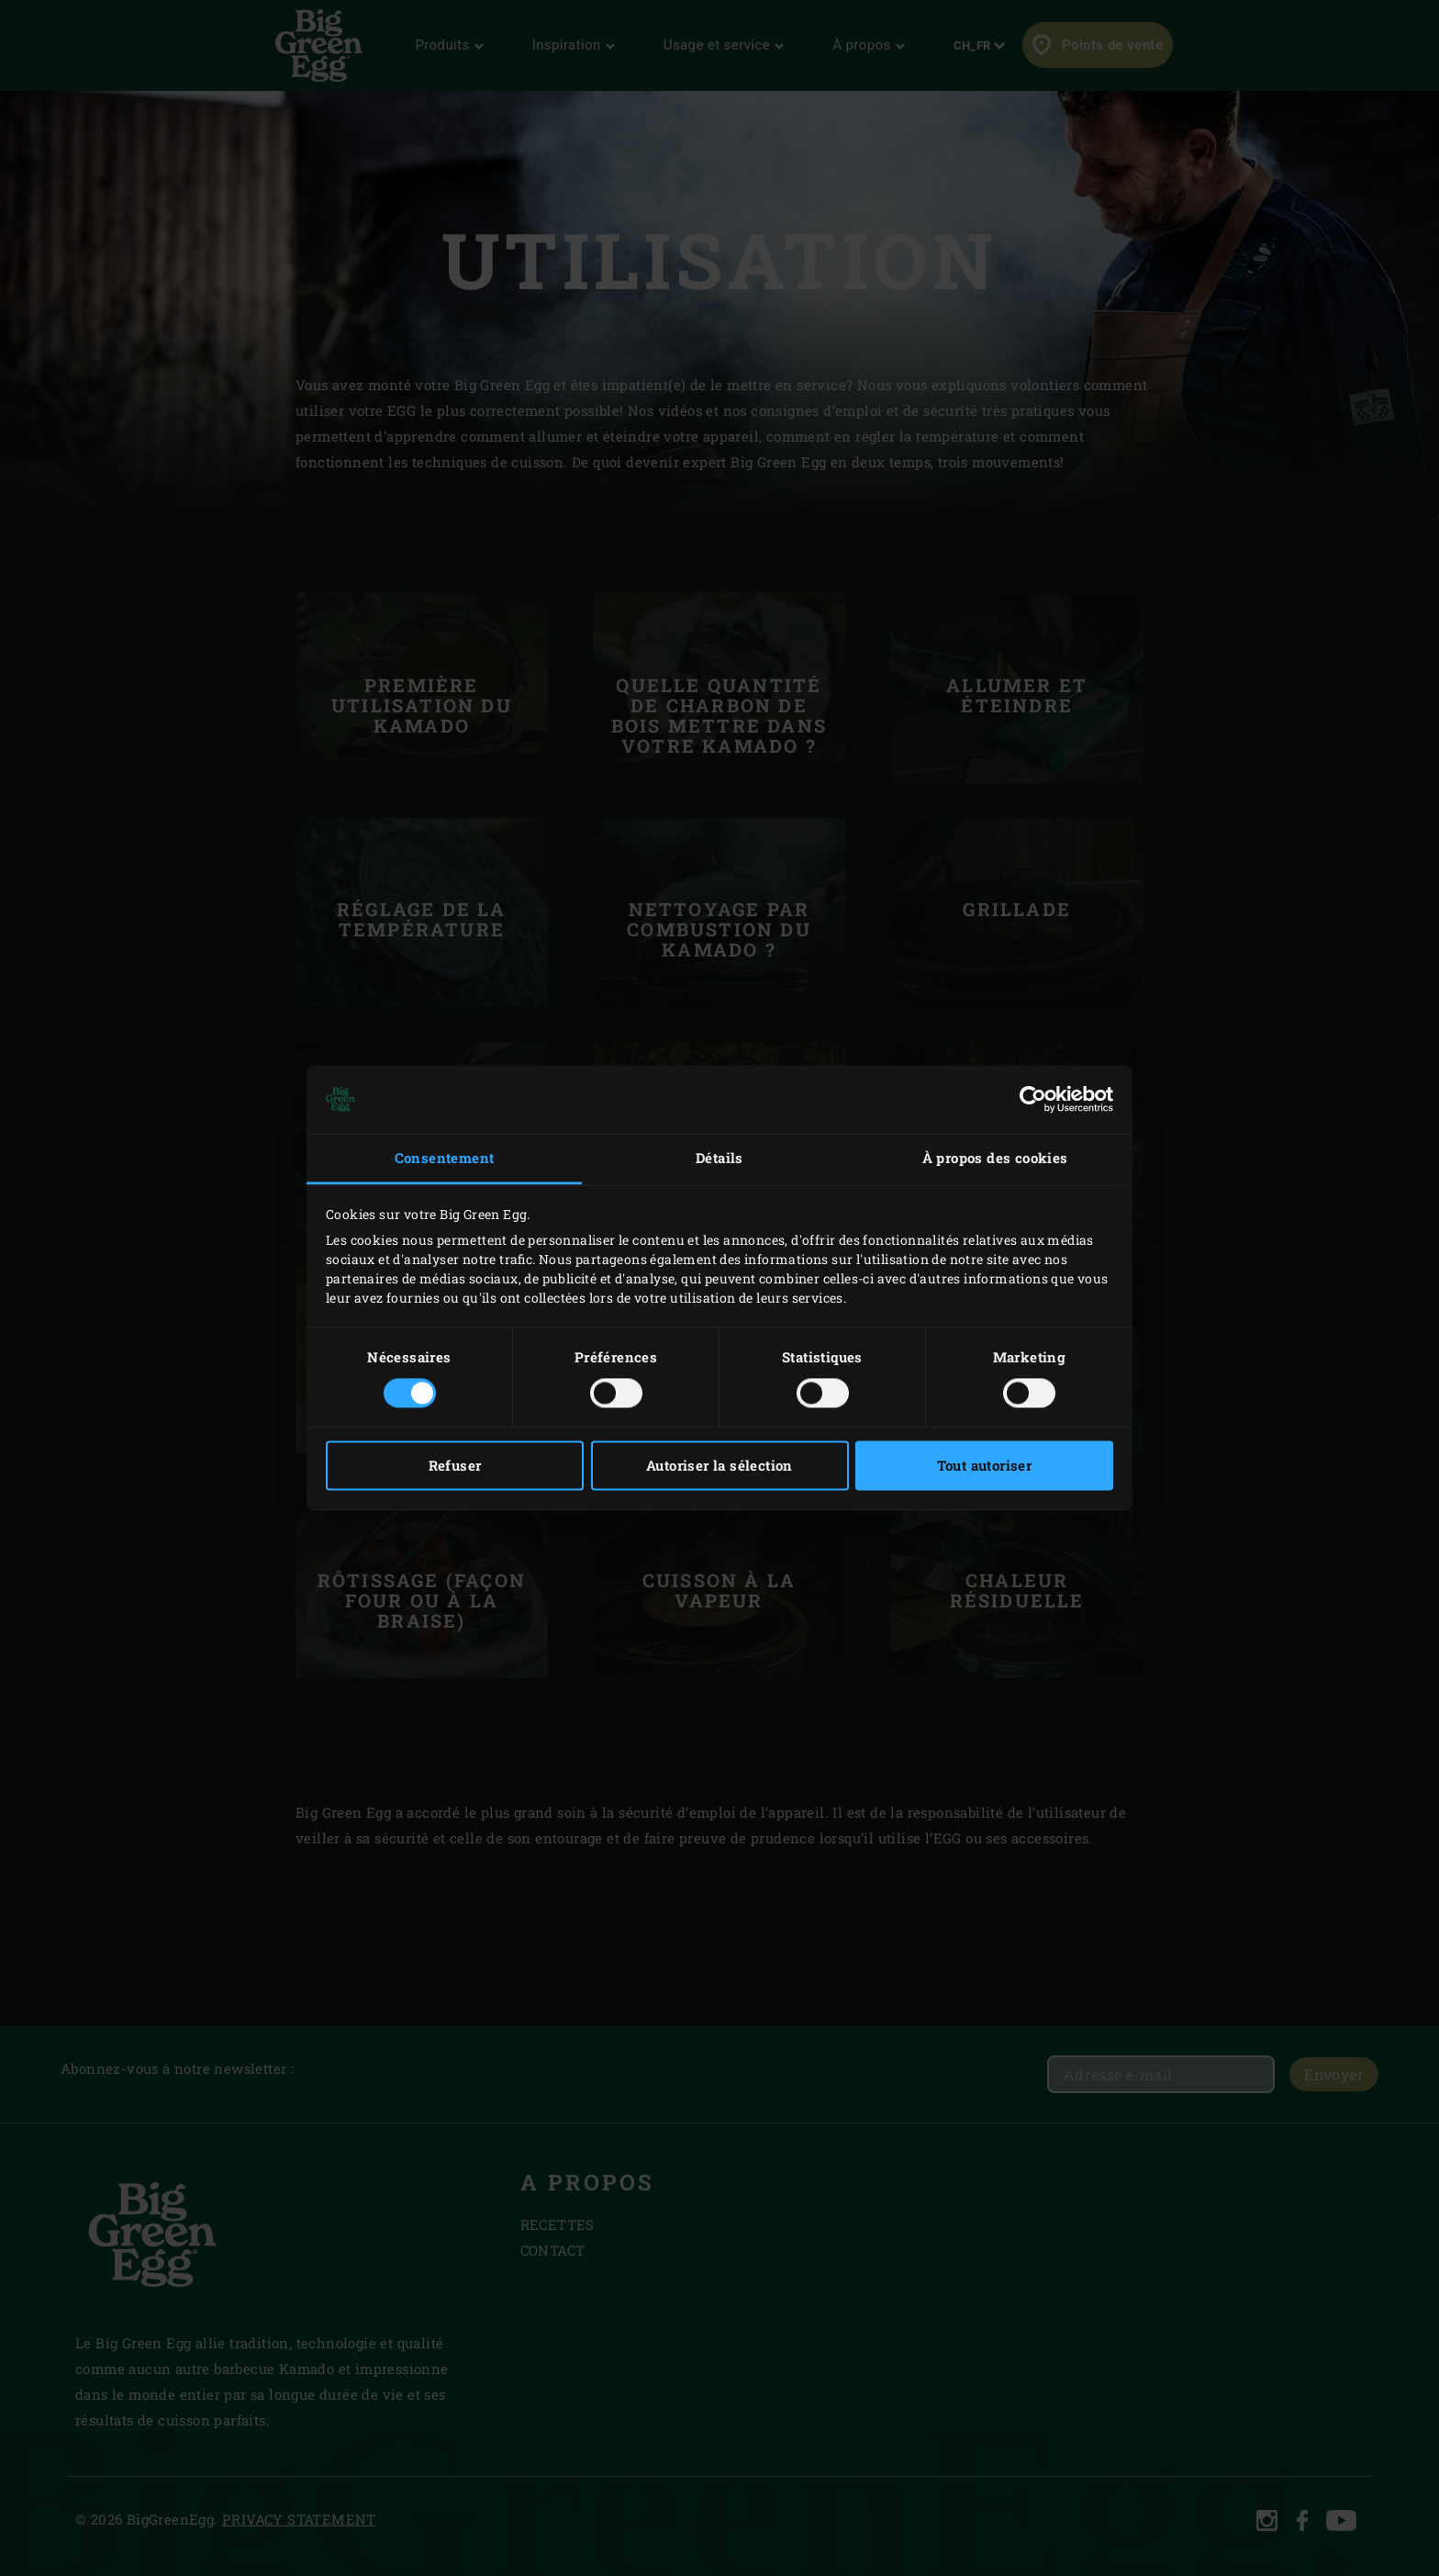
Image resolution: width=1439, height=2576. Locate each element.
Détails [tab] (719, 1157)
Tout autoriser (984, 1466)
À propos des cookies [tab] (995, 1157)
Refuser (455, 1466)
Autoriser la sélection (719, 1466)
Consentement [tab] (445, 1157)
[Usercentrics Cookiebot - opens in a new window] (1033, 1099)
